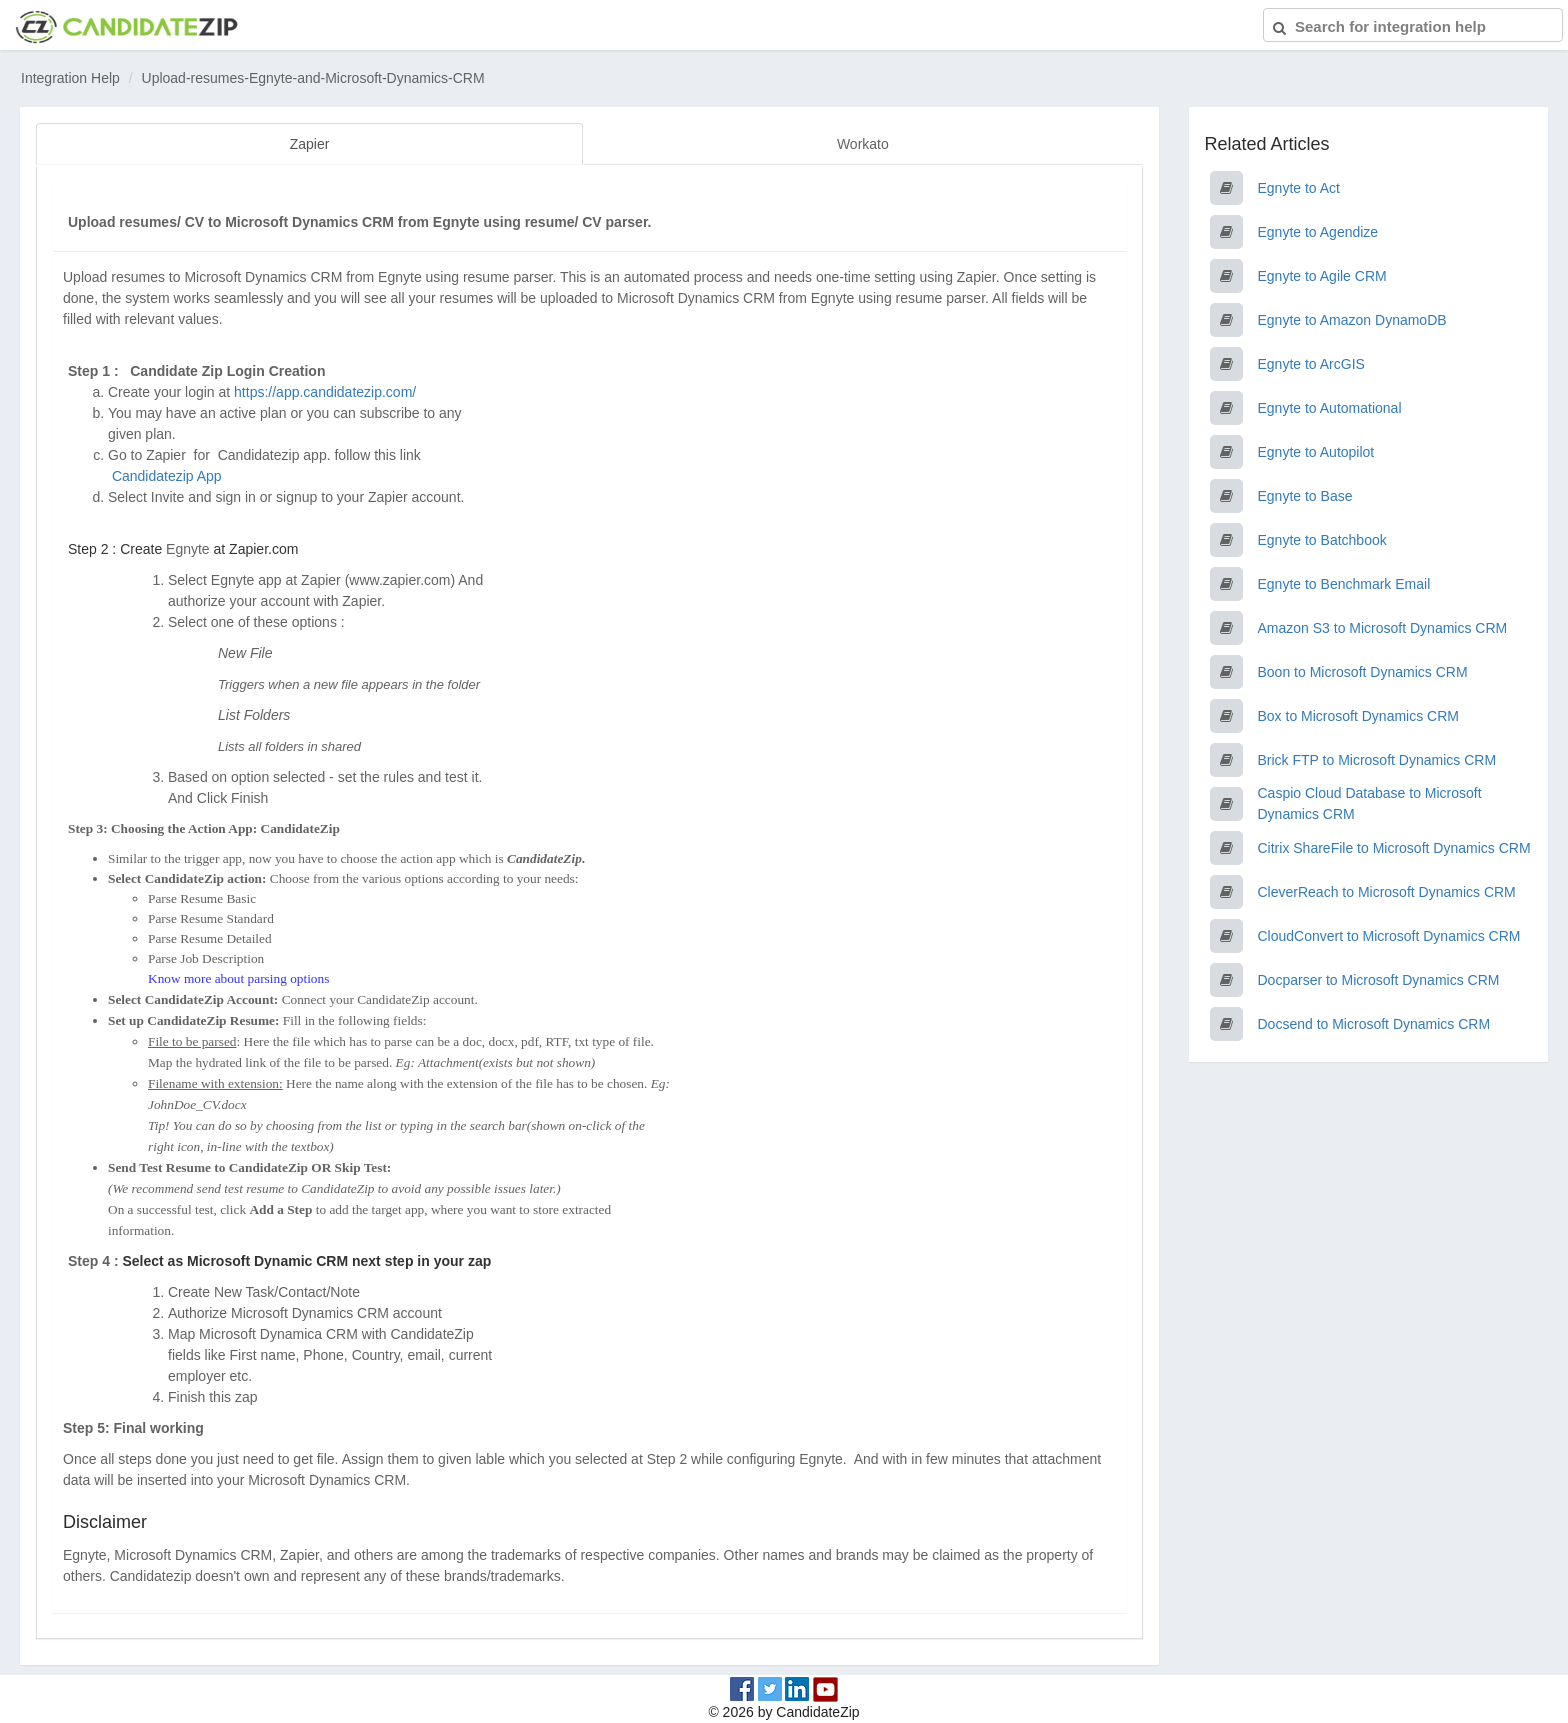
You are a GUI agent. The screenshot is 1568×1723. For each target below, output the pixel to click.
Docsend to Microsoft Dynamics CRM (1374, 1024)
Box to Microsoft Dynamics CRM (1358, 716)
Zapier (310, 144)
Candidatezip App (169, 475)
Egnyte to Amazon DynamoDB (1352, 320)
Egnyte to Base (1305, 496)
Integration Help (70, 78)
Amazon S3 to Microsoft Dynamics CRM (1383, 628)
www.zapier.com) (402, 579)
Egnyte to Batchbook (1322, 540)
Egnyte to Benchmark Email (1344, 584)
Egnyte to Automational (1330, 408)
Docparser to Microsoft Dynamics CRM (1379, 980)
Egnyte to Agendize (1318, 232)
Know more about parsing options (238, 977)
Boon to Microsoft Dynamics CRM (1363, 672)
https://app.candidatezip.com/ (325, 391)
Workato (863, 144)
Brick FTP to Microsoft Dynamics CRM (1377, 760)
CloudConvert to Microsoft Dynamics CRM (1389, 936)
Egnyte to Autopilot (1316, 452)
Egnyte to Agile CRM (1322, 276)
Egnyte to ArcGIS (1311, 364)
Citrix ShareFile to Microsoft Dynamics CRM (1394, 848)
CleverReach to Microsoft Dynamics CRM (1387, 892)
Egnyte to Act (1299, 188)
